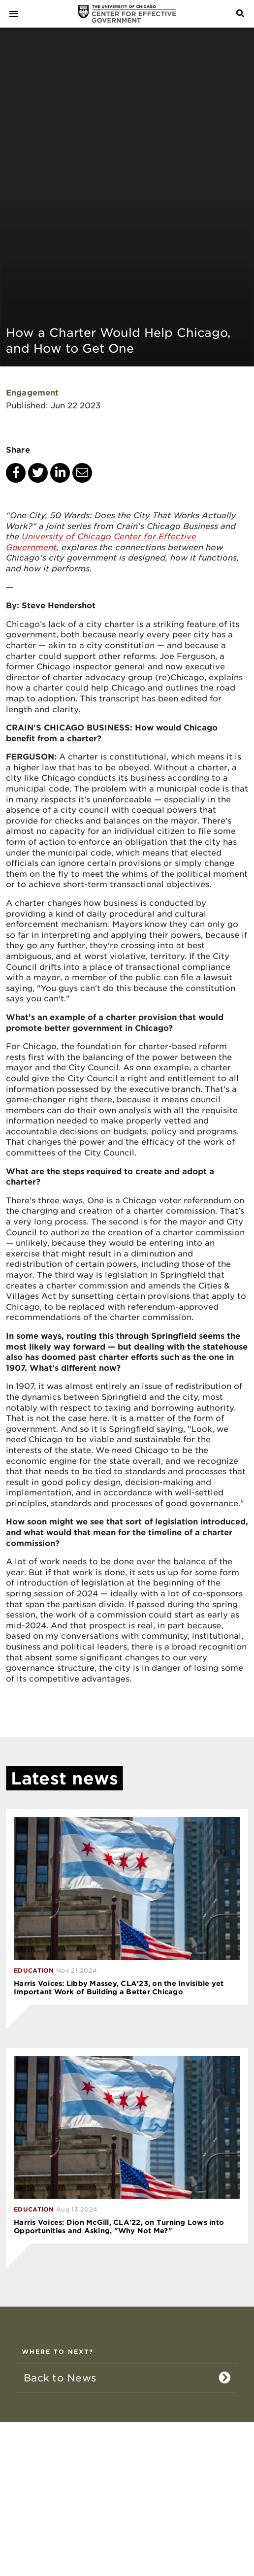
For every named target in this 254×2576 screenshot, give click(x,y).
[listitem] (127, 2378)
